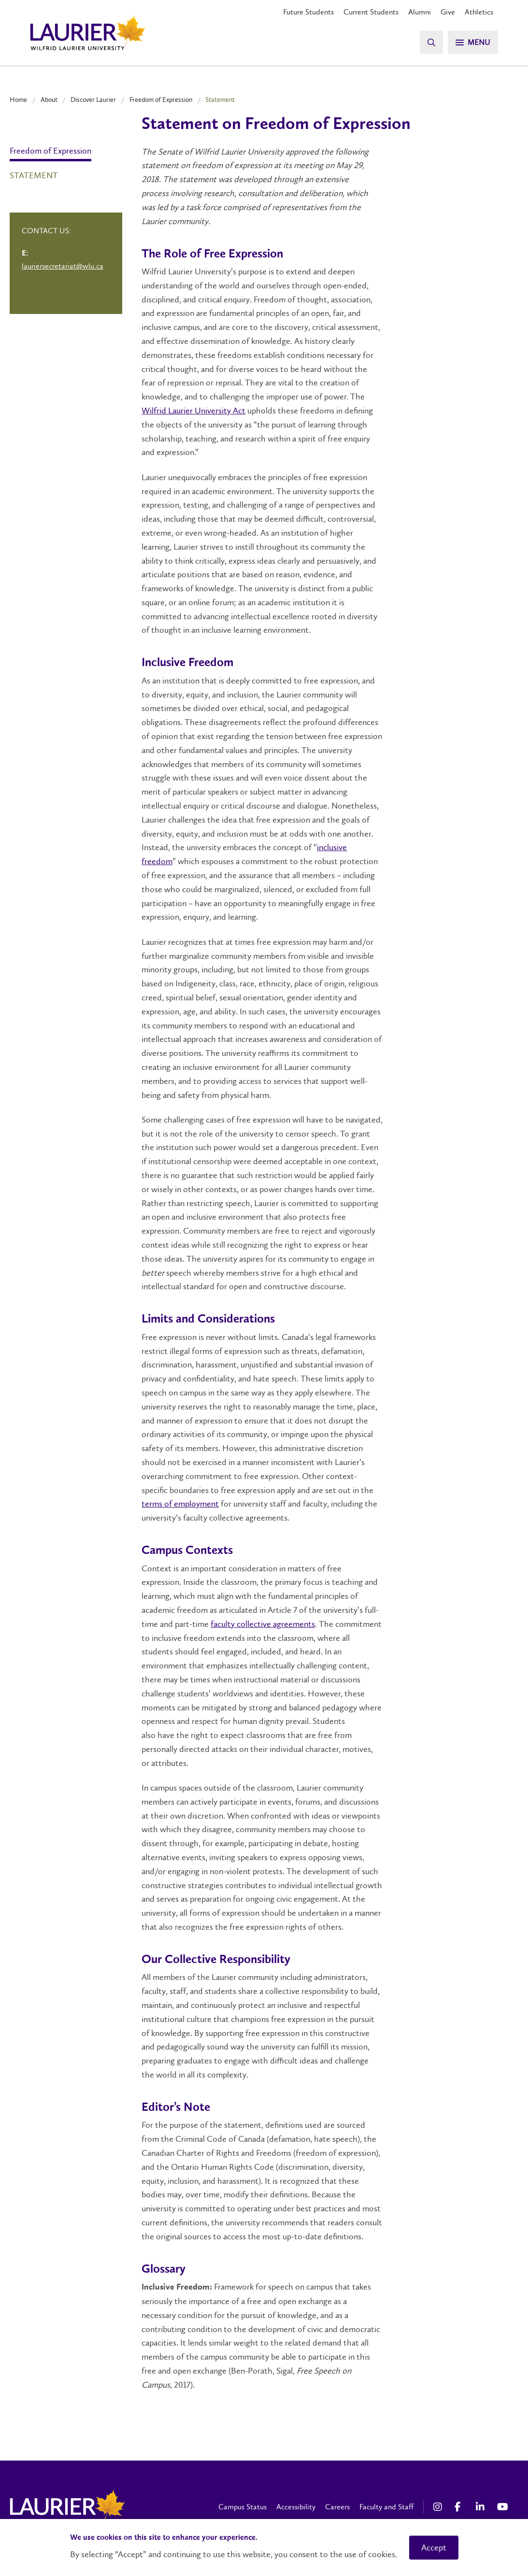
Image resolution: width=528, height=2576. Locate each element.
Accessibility (295, 2506)
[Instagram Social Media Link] (439, 2507)
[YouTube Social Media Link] (503, 2507)
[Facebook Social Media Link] (460, 2507)
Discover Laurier (93, 99)
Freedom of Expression (160, 99)
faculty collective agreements (263, 1624)
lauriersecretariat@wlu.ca (62, 265)
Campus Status (242, 2506)
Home (18, 99)
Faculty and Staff (386, 2506)
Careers (337, 2506)
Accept (433, 2547)
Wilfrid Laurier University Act (193, 410)
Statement (34, 175)
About (49, 99)
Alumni (419, 11)
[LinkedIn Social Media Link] (481, 2507)
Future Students (308, 11)
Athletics (479, 11)
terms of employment (180, 1503)
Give (448, 11)
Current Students (371, 11)
